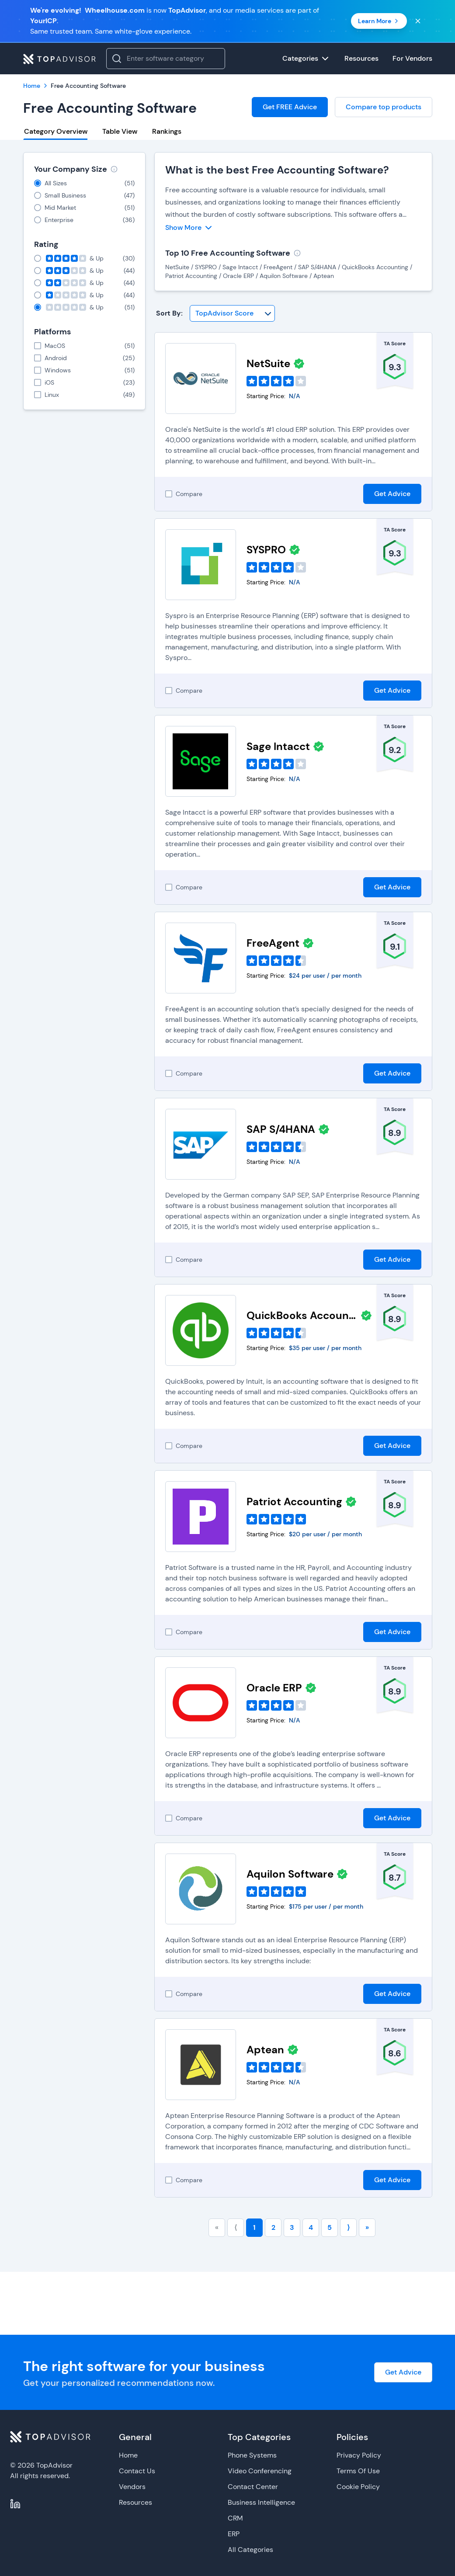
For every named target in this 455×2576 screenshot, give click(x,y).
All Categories (250, 2549)
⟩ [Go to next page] (348, 2227)
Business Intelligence (261, 2502)
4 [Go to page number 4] (311, 2227)
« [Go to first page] (217, 2227)
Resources (135, 2502)
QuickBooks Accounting (302, 1315)
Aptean (265, 2049)
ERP (234, 2533)
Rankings (166, 131)
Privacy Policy (359, 2455)
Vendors (132, 2486)
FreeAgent (273, 943)
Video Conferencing (260, 2470)
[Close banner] (417, 21)
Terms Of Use (358, 2470)
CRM (235, 2518)
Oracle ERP (274, 1687)
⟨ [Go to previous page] (235, 2227)
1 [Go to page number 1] (254, 2227)
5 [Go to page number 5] (329, 2227)
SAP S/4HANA (281, 1129)
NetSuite (268, 363)
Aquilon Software (290, 1874)
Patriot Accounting (294, 1501)
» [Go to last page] (367, 2227)
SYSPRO (266, 549)
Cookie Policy (358, 2486)
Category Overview (55, 131)
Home (128, 2455)
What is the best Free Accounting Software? (277, 170)
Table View (119, 131)
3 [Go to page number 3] (292, 2227)
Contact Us (137, 2470)
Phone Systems (252, 2455)
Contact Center (253, 2486)
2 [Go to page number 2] (273, 2227)
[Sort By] (232, 313)
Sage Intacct (278, 746)
